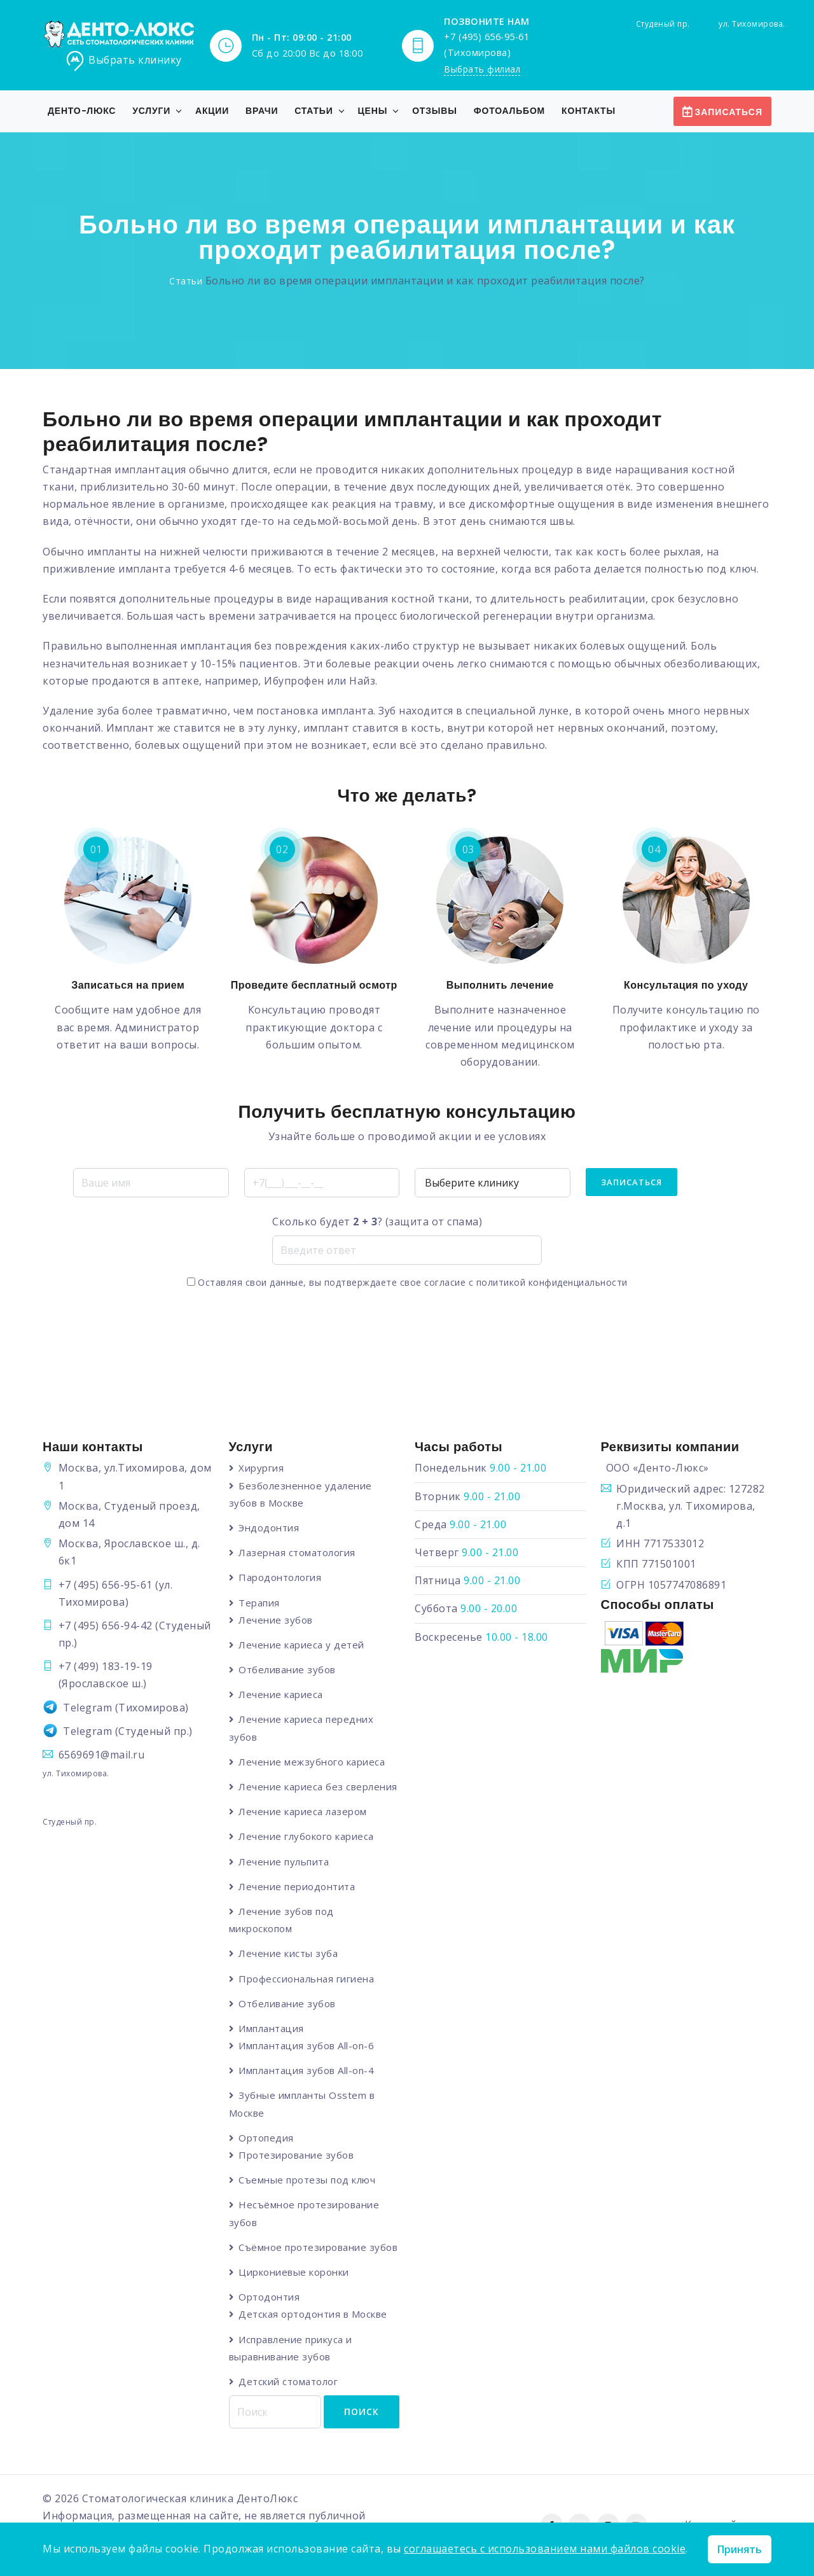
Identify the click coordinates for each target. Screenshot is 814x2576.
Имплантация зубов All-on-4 (307, 2071)
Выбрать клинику (123, 61)
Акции (212, 111)
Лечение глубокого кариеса (307, 1837)
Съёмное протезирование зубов (318, 2248)
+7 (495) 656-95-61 (106, 1585)
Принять (739, 2549)
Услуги (151, 111)
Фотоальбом (509, 111)
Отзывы (434, 111)
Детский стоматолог (288, 2382)
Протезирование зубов (296, 2156)
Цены (373, 111)
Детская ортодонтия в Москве (313, 2315)
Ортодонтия (269, 2298)
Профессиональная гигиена (307, 1979)
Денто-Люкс (82, 111)
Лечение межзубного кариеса (312, 1762)
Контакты (589, 111)
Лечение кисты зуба (288, 1954)
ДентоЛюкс (267, 2500)
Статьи (313, 111)
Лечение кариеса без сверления (318, 1787)
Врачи (261, 111)
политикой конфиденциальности (552, 1283)
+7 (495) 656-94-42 (106, 1626)
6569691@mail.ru (102, 1755)
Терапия (259, 1602)
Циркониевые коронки (294, 2273)
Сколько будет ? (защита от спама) (377, 1222)
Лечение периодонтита (297, 1887)
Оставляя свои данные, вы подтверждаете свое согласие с (407, 1283)
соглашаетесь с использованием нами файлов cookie (545, 2549)
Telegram (87, 1708)
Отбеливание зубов (287, 1670)
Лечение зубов (276, 1620)
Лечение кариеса (281, 1694)
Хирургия (261, 1468)
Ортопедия (266, 2139)
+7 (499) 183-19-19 (106, 1667)
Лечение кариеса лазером (303, 1812)
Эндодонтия (269, 1528)
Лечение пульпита (284, 1862)
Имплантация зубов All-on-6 (307, 2046)
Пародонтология (280, 1577)
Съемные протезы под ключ (307, 2181)
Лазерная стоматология (297, 1553)
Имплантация (272, 2029)
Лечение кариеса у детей (302, 1645)
